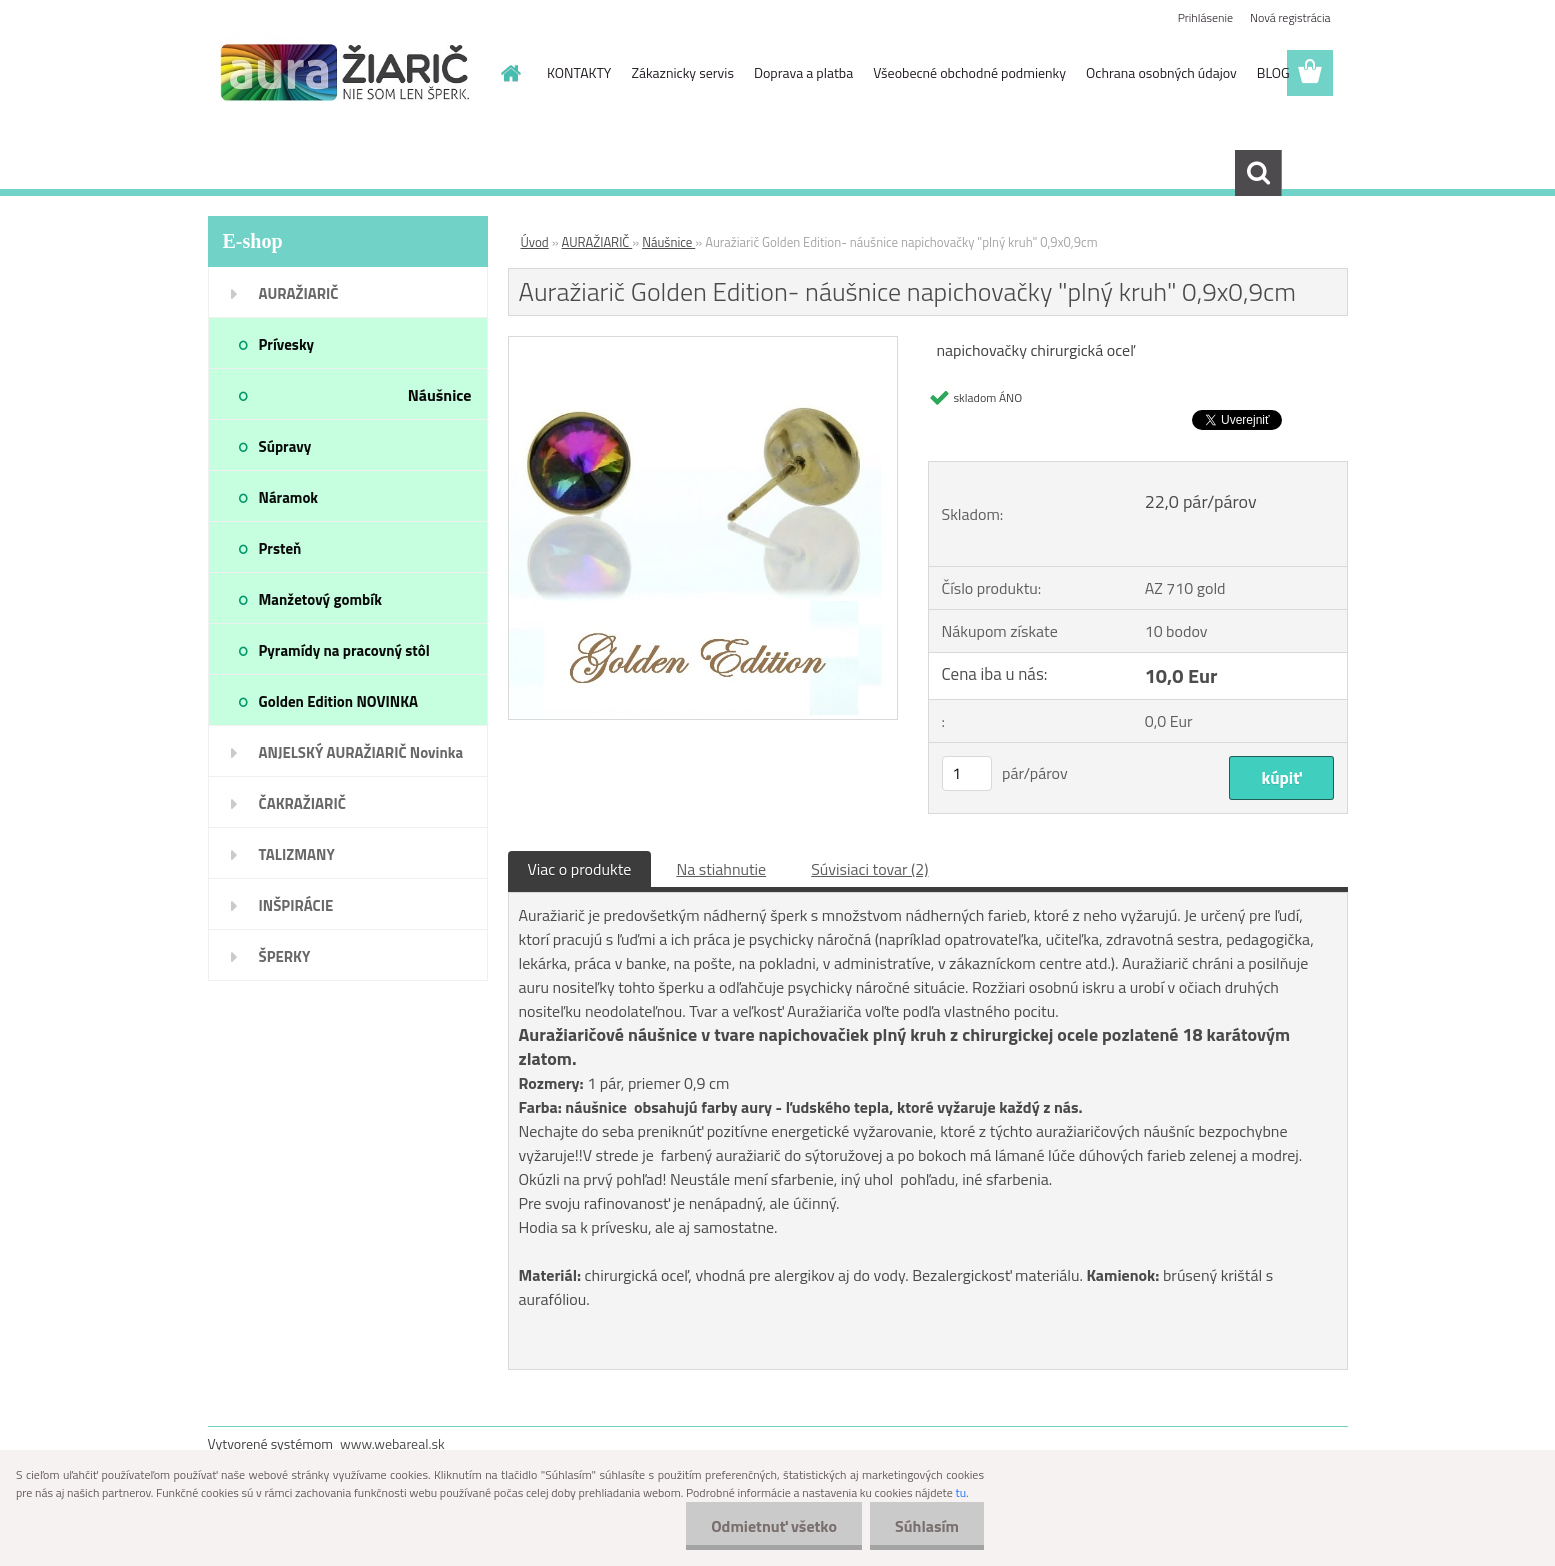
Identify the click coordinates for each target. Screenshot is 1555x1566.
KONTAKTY (579, 72)
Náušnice (668, 242)
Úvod (535, 242)
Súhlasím (927, 1526)
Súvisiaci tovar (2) (869, 869)
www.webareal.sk (392, 1443)
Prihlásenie (1205, 17)
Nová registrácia (1290, 17)
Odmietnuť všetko (774, 1526)
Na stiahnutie (721, 869)
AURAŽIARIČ (597, 242)
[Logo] (345, 74)
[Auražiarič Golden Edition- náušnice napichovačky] (703, 345)
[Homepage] (509, 73)
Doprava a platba (803, 72)
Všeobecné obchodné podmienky (969, 72)
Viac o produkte (580, 869)
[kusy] (967, 773)
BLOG (1273, 72)
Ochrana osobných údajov (1161, 72)
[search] (1258, 173)
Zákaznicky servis (682, 72)
